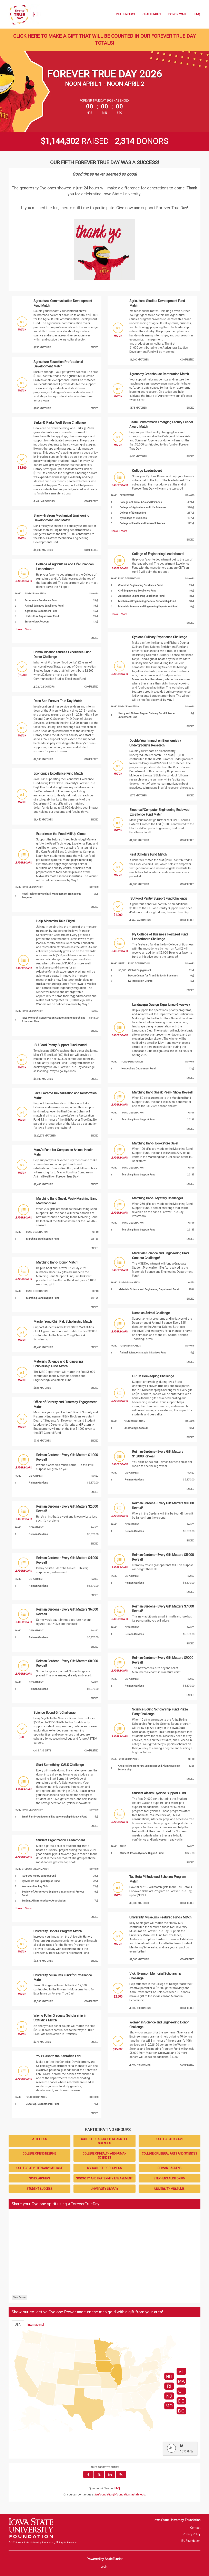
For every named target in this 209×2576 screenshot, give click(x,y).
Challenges (151, 14)
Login (104, 2566)
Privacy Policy (191, 2534)
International (36, 2324)
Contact (195, 2527)
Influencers (125, 14)
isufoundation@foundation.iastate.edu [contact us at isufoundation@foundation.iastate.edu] (120, 2494)
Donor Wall (177, 14)
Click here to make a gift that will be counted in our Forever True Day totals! (104, 39)
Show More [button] (23, 629)
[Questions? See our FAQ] (117, 2488)
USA (18, 2324)
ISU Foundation (190, 2540)
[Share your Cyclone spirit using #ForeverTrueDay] (104, 2253)
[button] (121, 2474)
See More (19, 2297)
